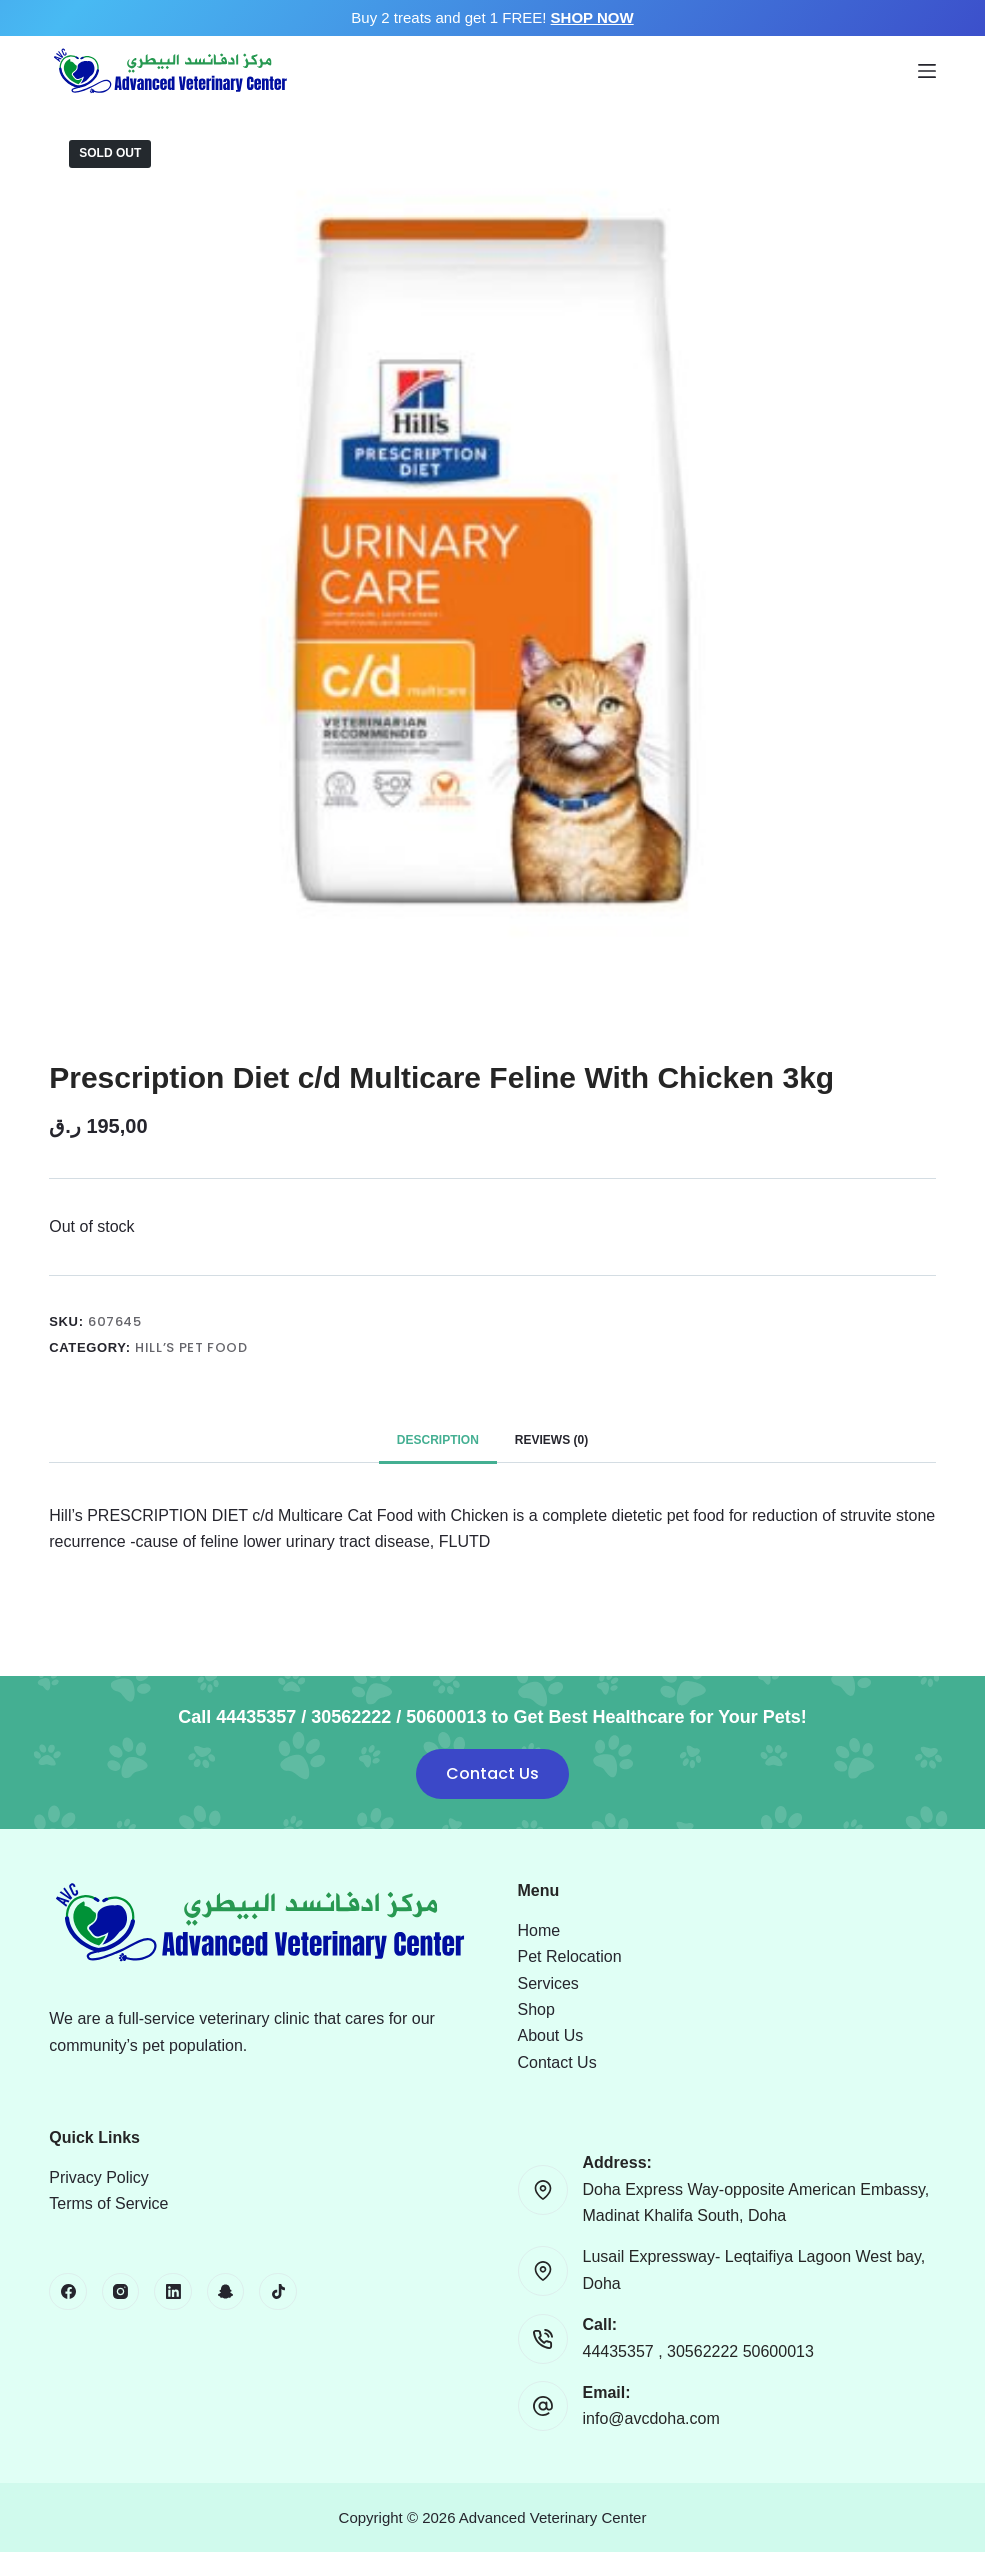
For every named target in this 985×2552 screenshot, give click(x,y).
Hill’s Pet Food (191, 1347)
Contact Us (492, 1773)
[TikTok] (278, 2292)
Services (548, 1983)
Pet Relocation (570, 1956)
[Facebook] (68, 2292)
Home (539, 1930)
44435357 (621, 2351)
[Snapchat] (226, 2292)
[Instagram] (121, 2292)
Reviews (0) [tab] (551, 1440)
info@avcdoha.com (651, 2418)
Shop (536, 2009)
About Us (551, 2035)
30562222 (705, 2351)
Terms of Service (108, 2203)
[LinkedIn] (173, 2292)
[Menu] (927, 71)
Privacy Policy (99, 2177)
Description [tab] (438, 1440)
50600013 (778, 2351)
